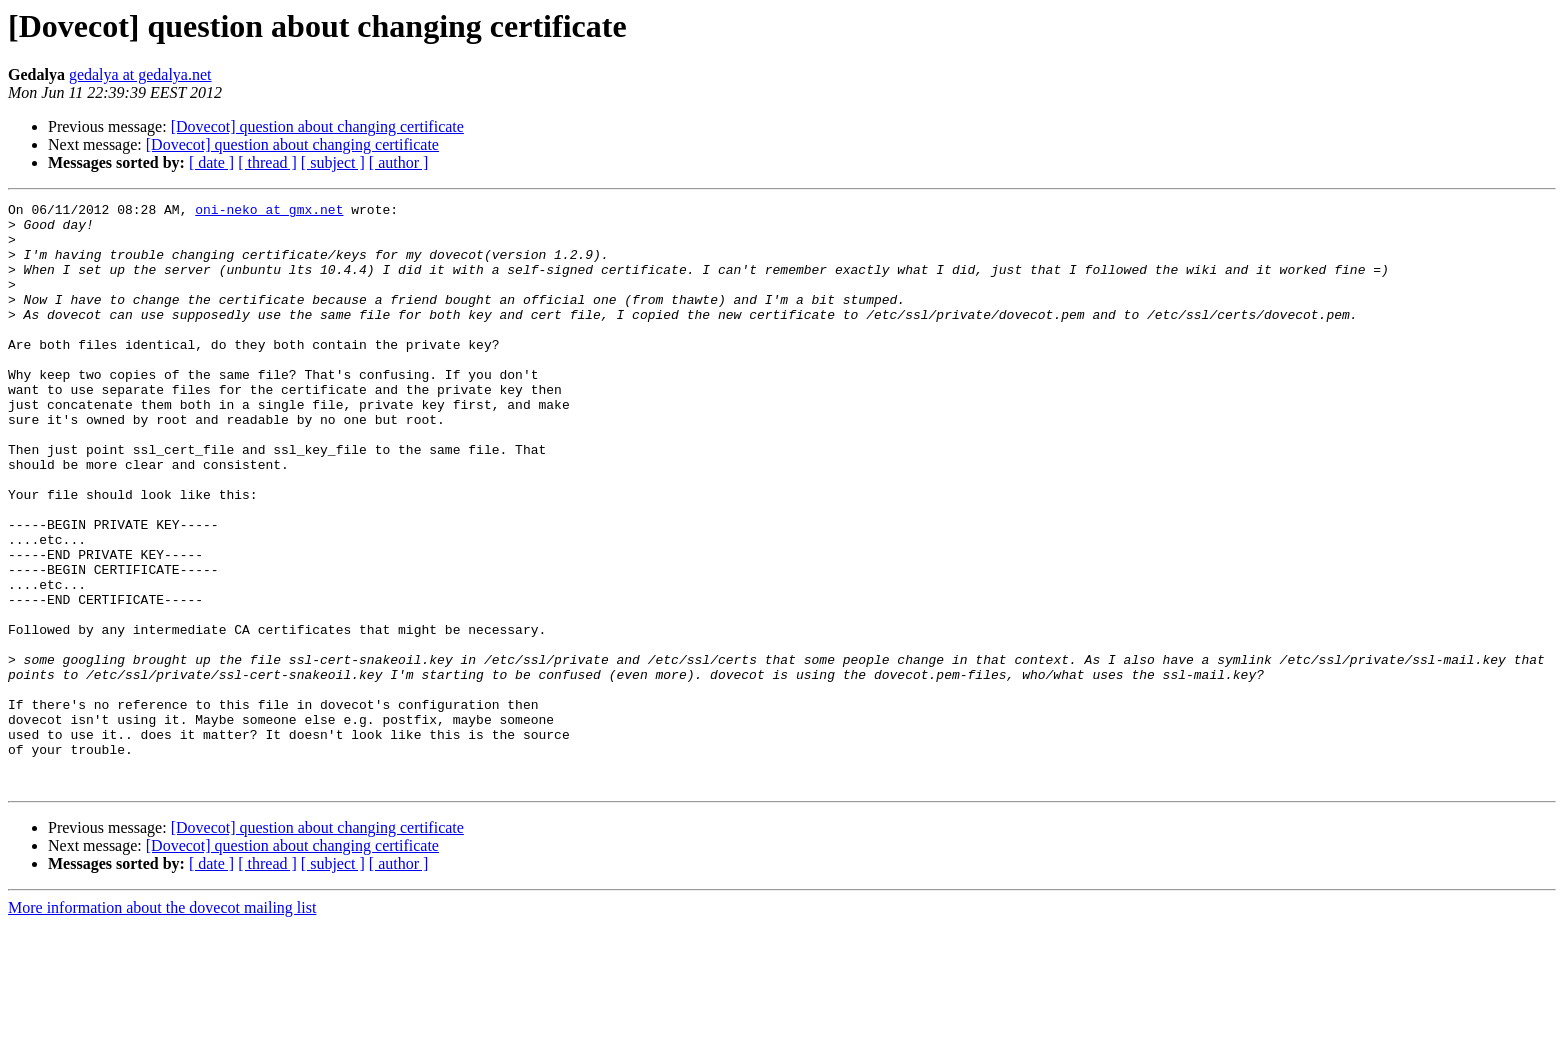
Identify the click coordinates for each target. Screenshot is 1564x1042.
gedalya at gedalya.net (140, 74)
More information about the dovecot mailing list (162, 1024)
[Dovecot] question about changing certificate (317, 126)
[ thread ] (267, 162)
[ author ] (399, 162)
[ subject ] (333, 162)
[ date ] (211, 162)
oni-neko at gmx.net (269, 212)
